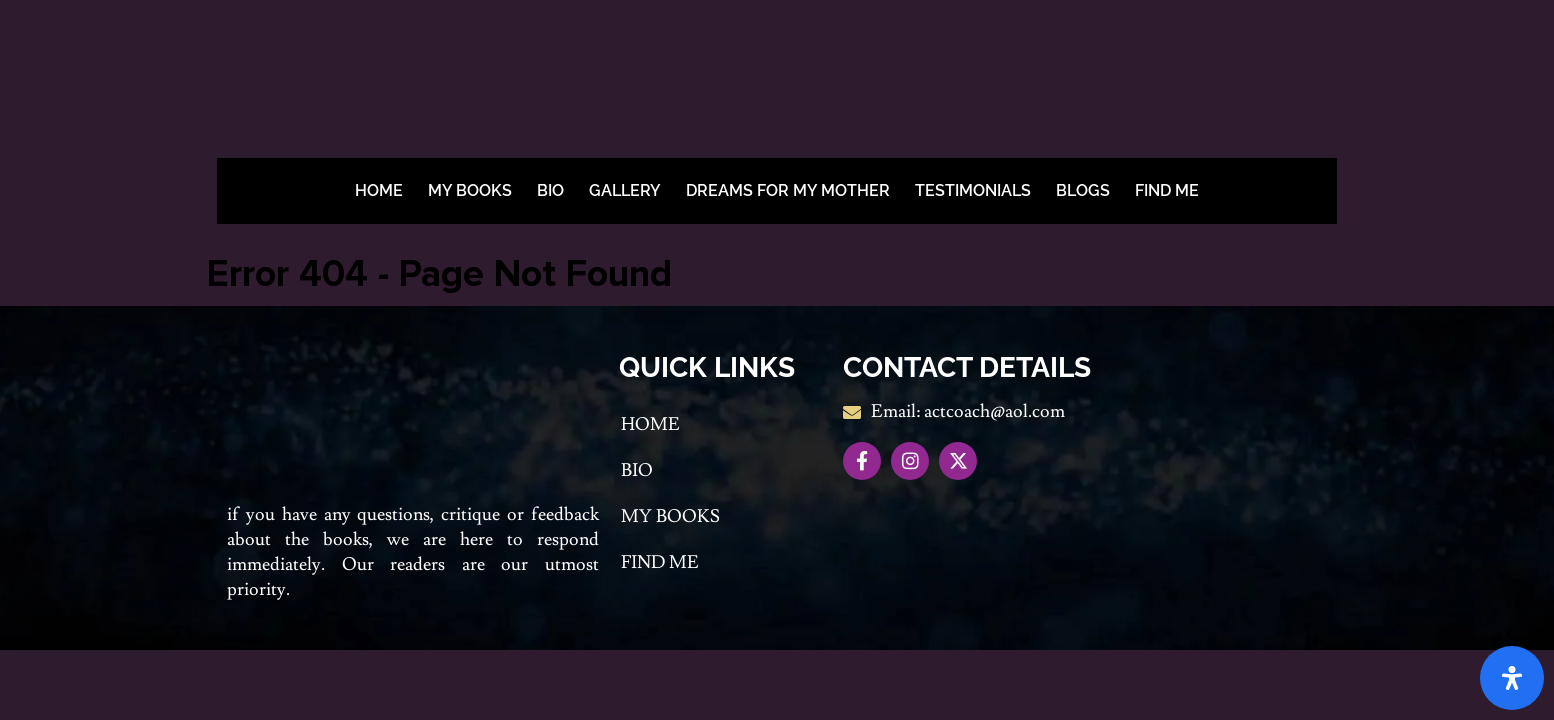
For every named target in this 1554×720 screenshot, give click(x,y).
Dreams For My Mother (788, 190)
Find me (1167, 190)
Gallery (625, 190)
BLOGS (1083, 190)
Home (379, 190)
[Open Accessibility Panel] (1512, 678)
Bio (550, 190)
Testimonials (973, 190)
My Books (470, 190)
